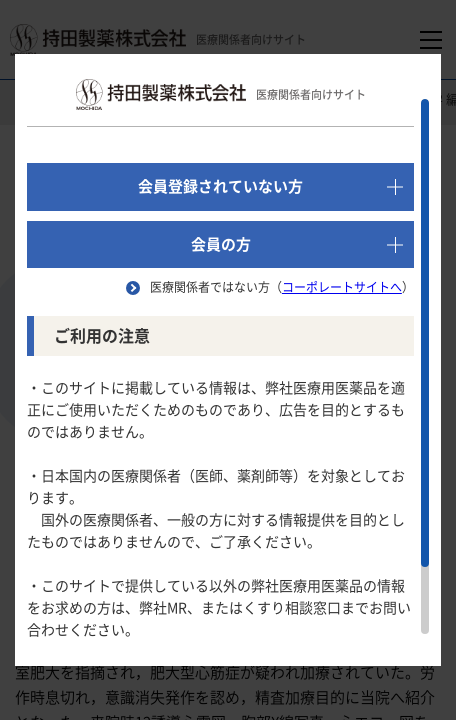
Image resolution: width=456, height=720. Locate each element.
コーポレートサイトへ (342, 287)
